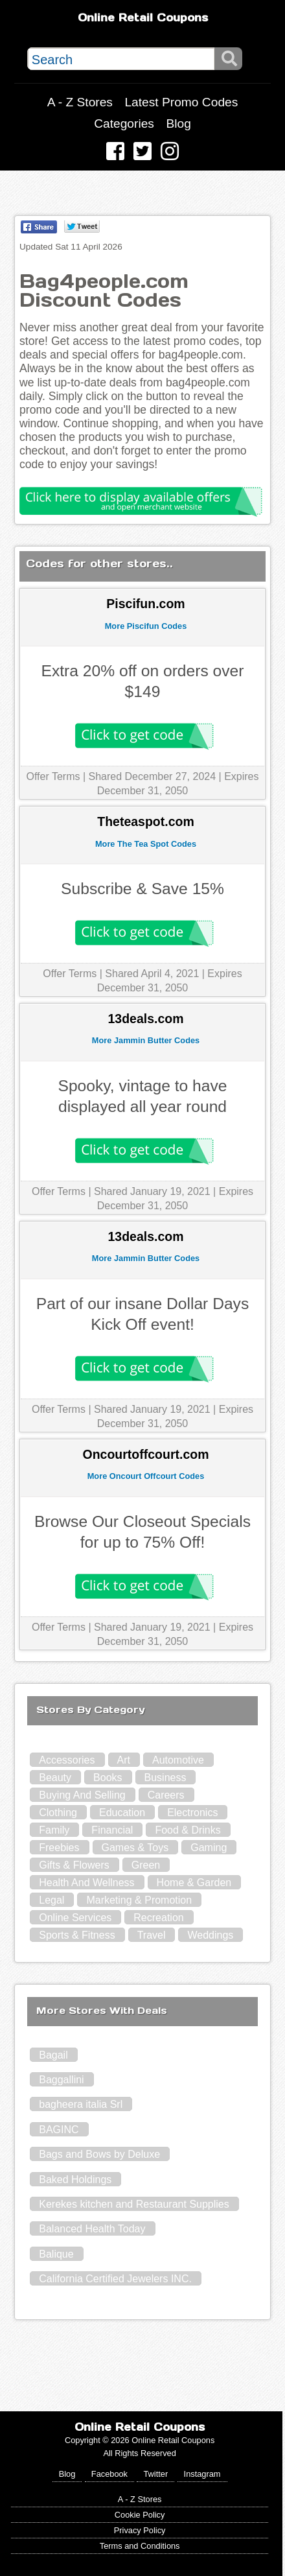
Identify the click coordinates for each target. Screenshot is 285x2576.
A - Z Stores (80, 102)
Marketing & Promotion (139, 1900)
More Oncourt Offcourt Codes (146, 1476)
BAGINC (58, 2129)
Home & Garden (194, 1882)
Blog (178, 123)
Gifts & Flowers (74, 1865)
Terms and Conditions (140, 2546)
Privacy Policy (140, 2530)
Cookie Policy (140, 2515)
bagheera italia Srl (80, 2104)
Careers (166, 1795)
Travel (151, 1935)
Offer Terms (53, 776)
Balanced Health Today (92, 2228)
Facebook (109, 2474)
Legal (51, 1900)
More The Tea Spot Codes (145, 844)
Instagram (202, 2474)
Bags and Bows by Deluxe (99, 2154)
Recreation (158, 1917)
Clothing (58, 1812)
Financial (112, 1830)
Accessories (67, 1760)
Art (123, 1760)
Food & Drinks (187, 1830)
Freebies (59, 1847)
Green (145, 1865)
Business (165, 1777)
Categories (124, 123)
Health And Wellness (86, 1882)
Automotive (178, 1760)
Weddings (210, 1935)
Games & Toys (135, 1847)
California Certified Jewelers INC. (115, 2278)
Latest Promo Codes (181, 102)
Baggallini (61, 2079)
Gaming (208, 1847)
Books (107, 1777)
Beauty (55, 1777)
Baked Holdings (75, 2179)
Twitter (155, 2474)
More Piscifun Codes (146, 626)
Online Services (75, 1917)
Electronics (192, 1812)
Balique (56, 2254)
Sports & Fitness (77, 1935)
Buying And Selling (82, 1795)
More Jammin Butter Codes (146, 1040)
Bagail (53, 2055)
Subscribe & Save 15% (142, 888)
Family (54, 1830)
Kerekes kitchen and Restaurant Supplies (134, 2204)
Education (122, 1812)
